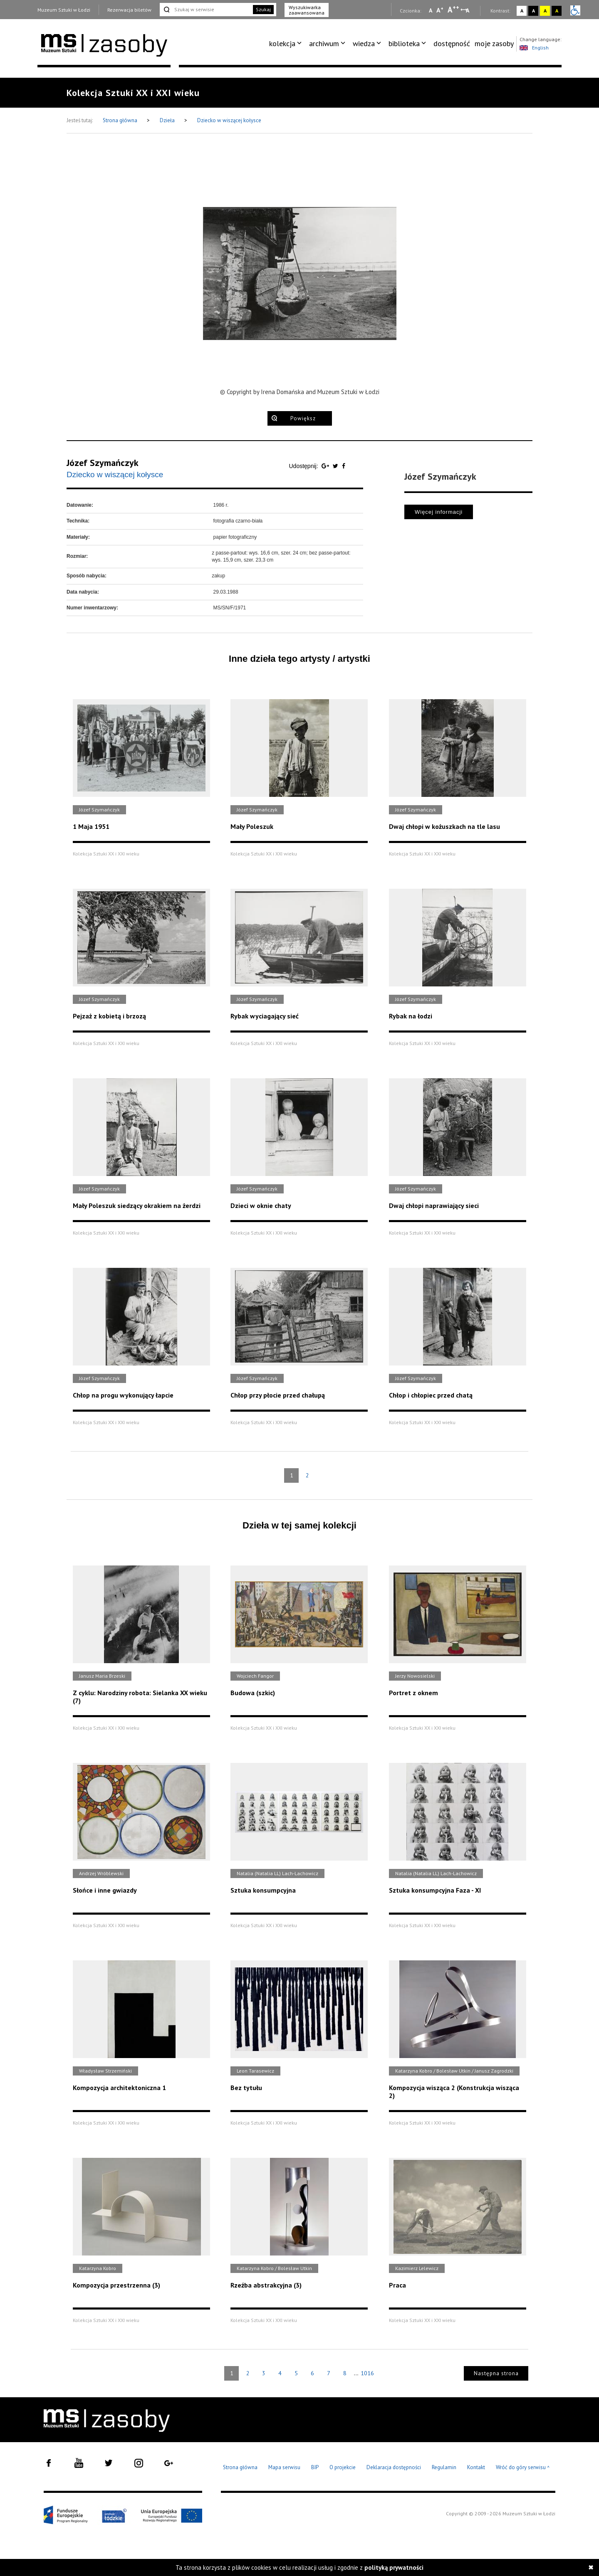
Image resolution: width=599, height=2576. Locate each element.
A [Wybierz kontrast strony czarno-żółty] (556, 10)
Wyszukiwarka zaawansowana (306, 10)
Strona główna (121, 120)
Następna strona (496, 2373)
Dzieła (168, 120)
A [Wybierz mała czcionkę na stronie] (430, 10)
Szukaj (263, 9)
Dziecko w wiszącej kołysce (229, 120)
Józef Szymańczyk (103, 462)
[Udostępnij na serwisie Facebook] (343, 466)
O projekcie (342, 2467)
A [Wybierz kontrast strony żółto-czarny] (545, 10)
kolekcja (282, 43)
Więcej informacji (439, 512)
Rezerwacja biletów (129, 10)
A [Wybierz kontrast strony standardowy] (521, 10)
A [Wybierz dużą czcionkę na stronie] (453, 10)
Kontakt (476, 2467)
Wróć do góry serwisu (523, 2468)
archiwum (324, 43)
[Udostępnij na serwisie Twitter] (336, 466)
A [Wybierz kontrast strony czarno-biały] (533, 10)
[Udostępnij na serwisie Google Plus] (326, 466)
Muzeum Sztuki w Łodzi (63, 10)
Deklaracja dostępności (393, 2467)
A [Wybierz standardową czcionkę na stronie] (439, 10)
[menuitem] (286, 44)
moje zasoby (494, 43)
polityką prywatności (393, 2567)
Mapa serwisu (284, 2467)
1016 (367, 2373)
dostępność (451, 43)
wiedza (364, 43)
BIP (315, 2467)
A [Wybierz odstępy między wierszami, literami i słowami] (468, 10)
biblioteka (404, 43)
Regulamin (444, 2467)
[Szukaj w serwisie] (205, 9)
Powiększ (303, 418)
